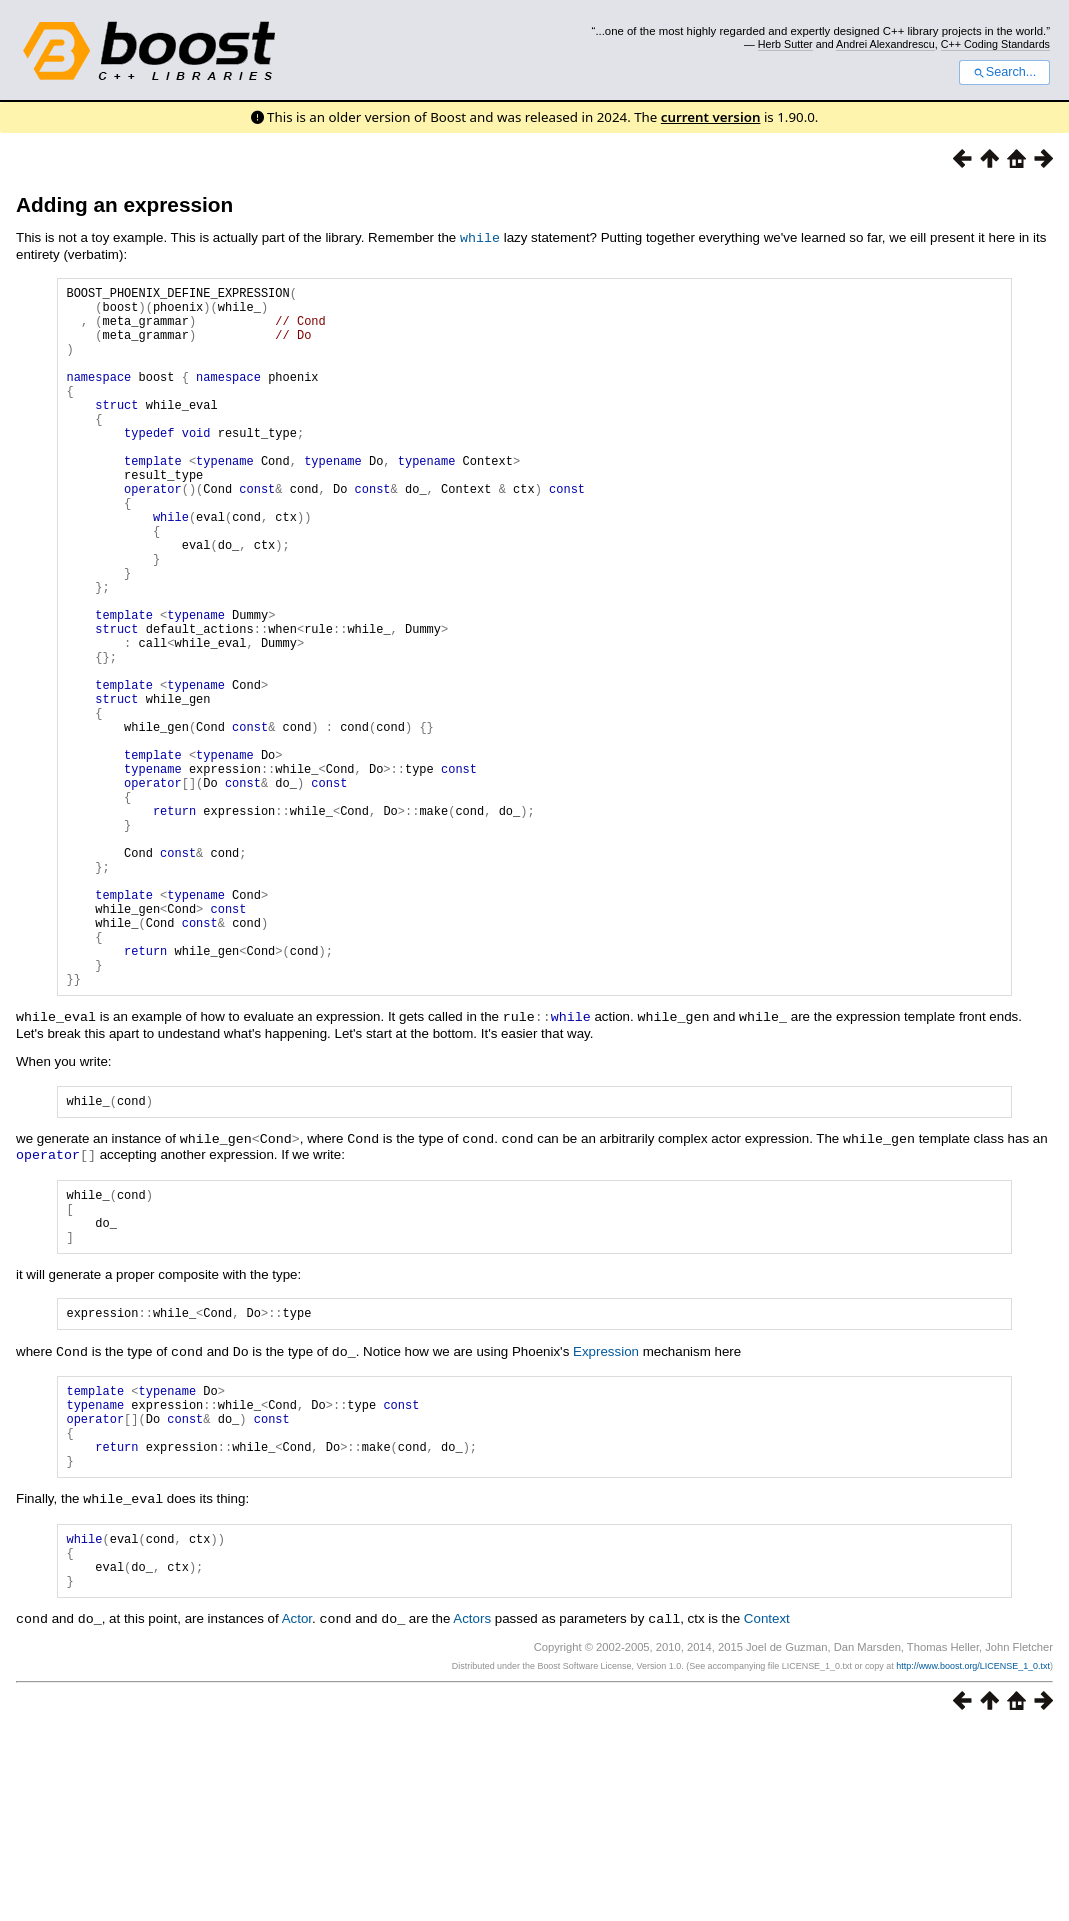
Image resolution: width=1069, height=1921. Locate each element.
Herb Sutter (785, 44)
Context (767, 1810)
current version (711, 117)
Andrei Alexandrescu (885, 44)
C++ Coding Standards (995, 44)
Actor (297, 1810)
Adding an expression (124, 204)
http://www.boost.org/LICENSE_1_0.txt (973, 1857)
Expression (606, 1515)
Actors (472, 1810)
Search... (1004, 72)
